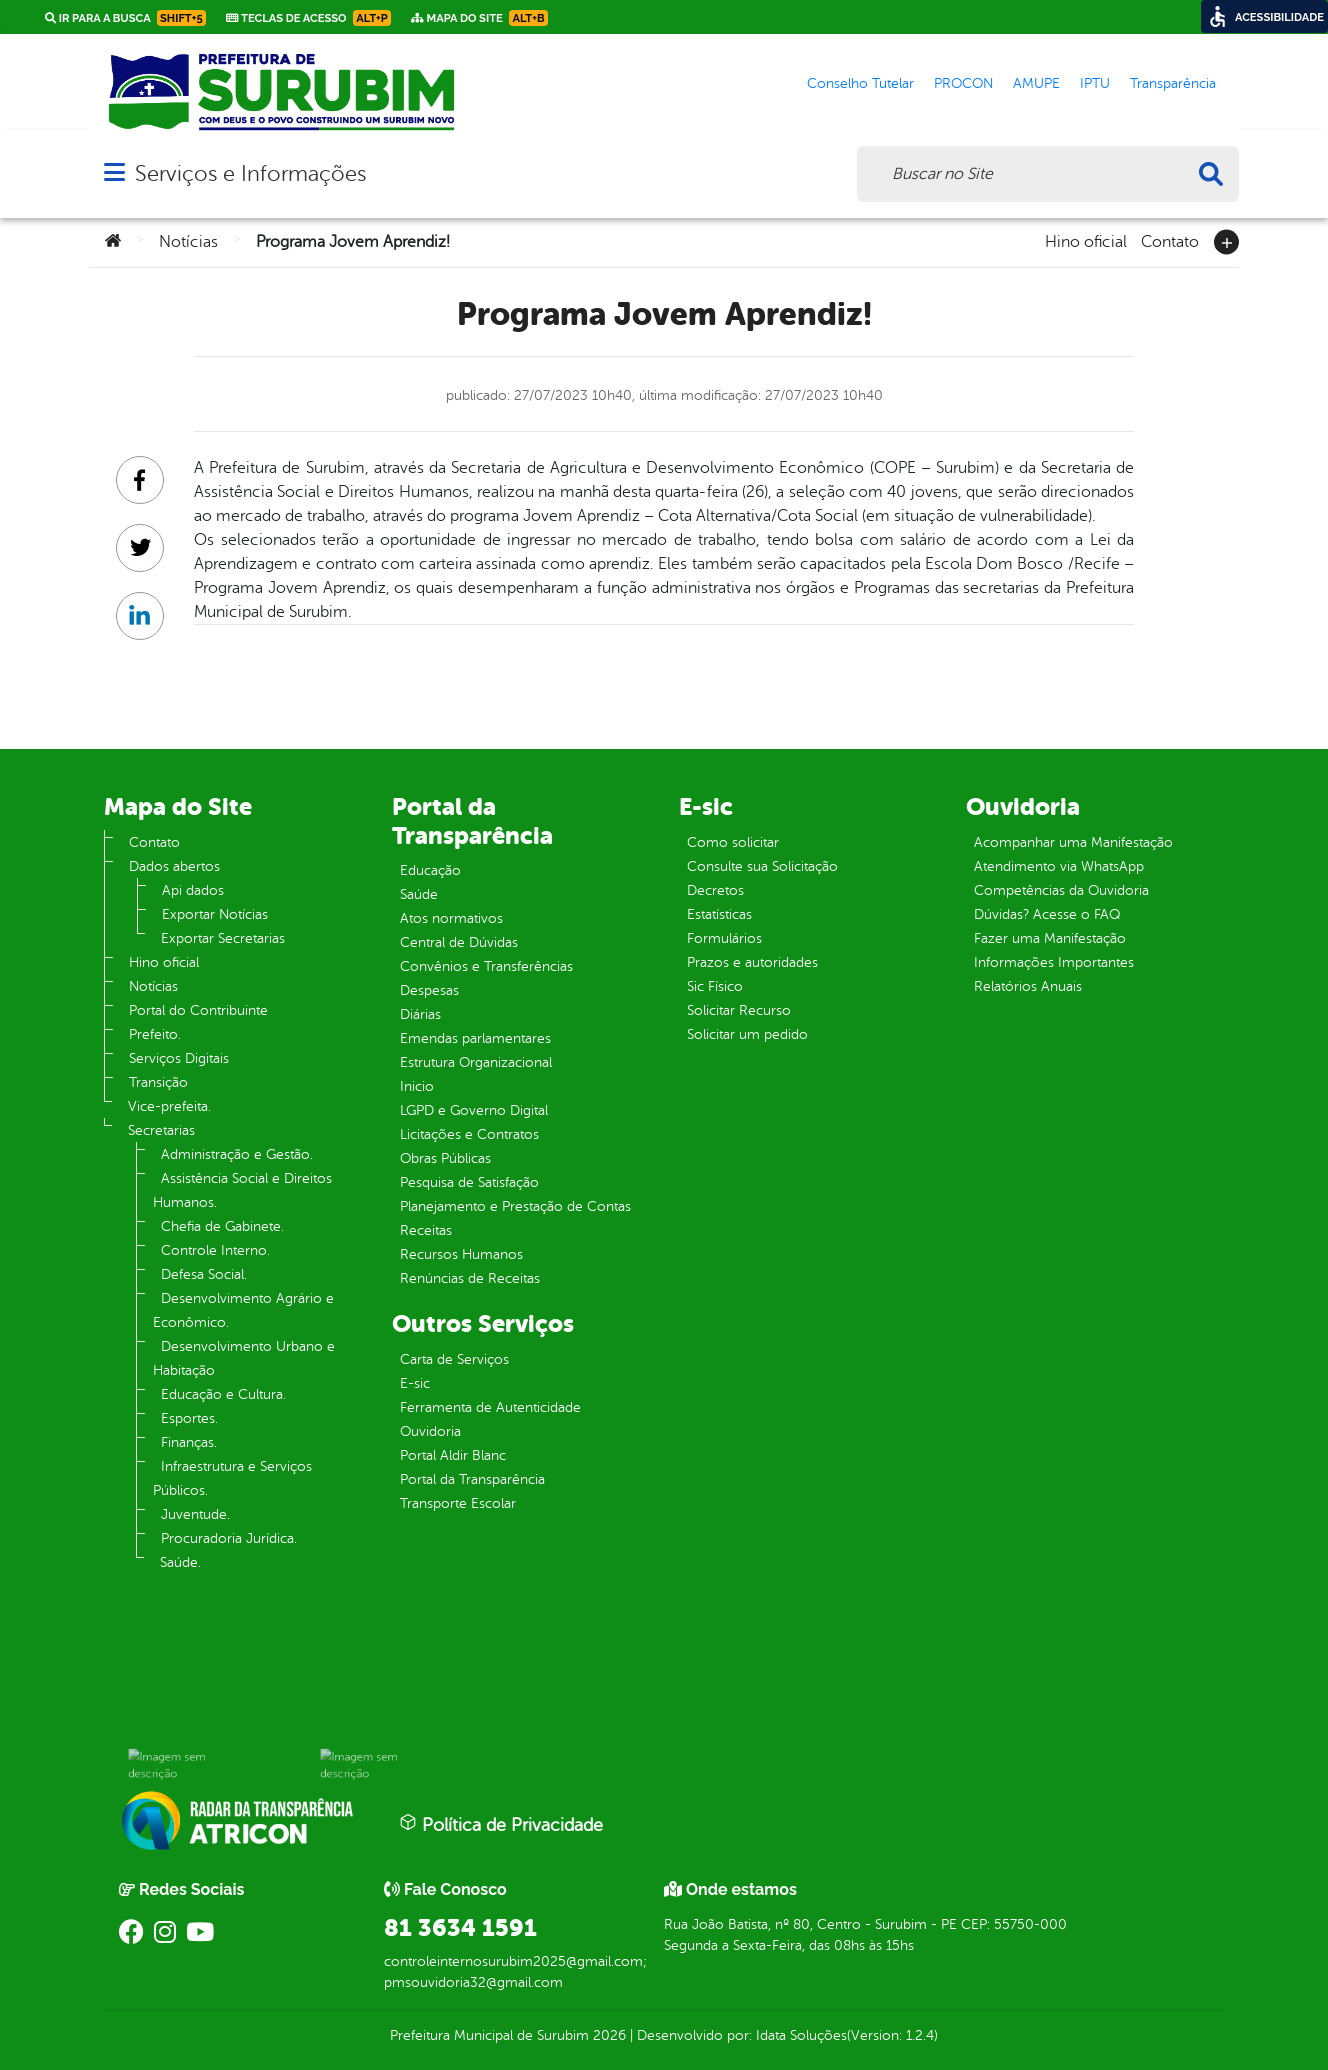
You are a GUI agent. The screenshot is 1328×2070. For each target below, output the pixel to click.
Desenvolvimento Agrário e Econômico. (243, 1310)
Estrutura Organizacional (476, 1062)
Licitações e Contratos (469, 1134)
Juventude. (195, 1514)
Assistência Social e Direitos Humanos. (242, 1190)
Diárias (420, 1014)
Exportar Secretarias (223, 938)
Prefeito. (155, 1034)
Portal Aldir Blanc (453, 1455)
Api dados (193, 890)
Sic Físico (715, 986)
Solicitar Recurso (739, 1010)
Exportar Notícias (215, 914)
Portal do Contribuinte (198, 1010)
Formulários (724, 938)
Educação (430, 870)
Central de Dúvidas (459, 942)
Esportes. (189, 1418)
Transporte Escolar (458, 1503)
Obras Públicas (445, 1158)
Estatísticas (719, 914)
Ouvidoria (430, 1431)
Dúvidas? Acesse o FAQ (1047, 914)
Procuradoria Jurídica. (229, 1538)
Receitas (426, 1230)
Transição (158, 1082)
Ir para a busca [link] (125, 18)
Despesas (429, 990)
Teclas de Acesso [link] (308, 18)
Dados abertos (174, 866)
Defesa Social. (204, 1274)
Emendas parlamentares (475, 1038)
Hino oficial (1086, 240)
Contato (1170, 240)
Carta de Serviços (454, 1359)
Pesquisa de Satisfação (469, 1182)
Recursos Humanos (461, 1254)
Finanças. (189, 1442)
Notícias (188, 242)
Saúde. (180, 1562)
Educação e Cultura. (223, 1394)
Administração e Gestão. (237, 1154)
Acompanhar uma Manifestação (1073, 842)
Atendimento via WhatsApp (1059, 866)
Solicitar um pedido (747, 1034)
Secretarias (161, 1130)
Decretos (715, 890)
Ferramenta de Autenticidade (490, 1407)
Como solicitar (733, 842)
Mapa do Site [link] (479, 18)
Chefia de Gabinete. (222, 1226)
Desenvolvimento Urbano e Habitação (244, 1358)
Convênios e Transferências (486, 966)
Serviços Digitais (179, 1058)
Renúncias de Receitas (470, 1278)
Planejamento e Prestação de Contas (515, 1206)
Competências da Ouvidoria (1061, 890)
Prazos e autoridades (752, 962)
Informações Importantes (1054, 962)
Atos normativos (451, 918)
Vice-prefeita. (169, 1106)
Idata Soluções (801, 2035)
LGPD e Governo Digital (474, 1110)
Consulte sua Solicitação (762, 866)
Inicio (417, 1086)
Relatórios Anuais (1028, 986)
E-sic (415, 1383)
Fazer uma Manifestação (1050, 938)
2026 (607, 2035)
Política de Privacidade (501, 1824)
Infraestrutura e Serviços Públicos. (232, 1478)
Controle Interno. (215, 1250)
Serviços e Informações (250, 173)
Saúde (419, 894)
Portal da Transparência (472, 1479)
